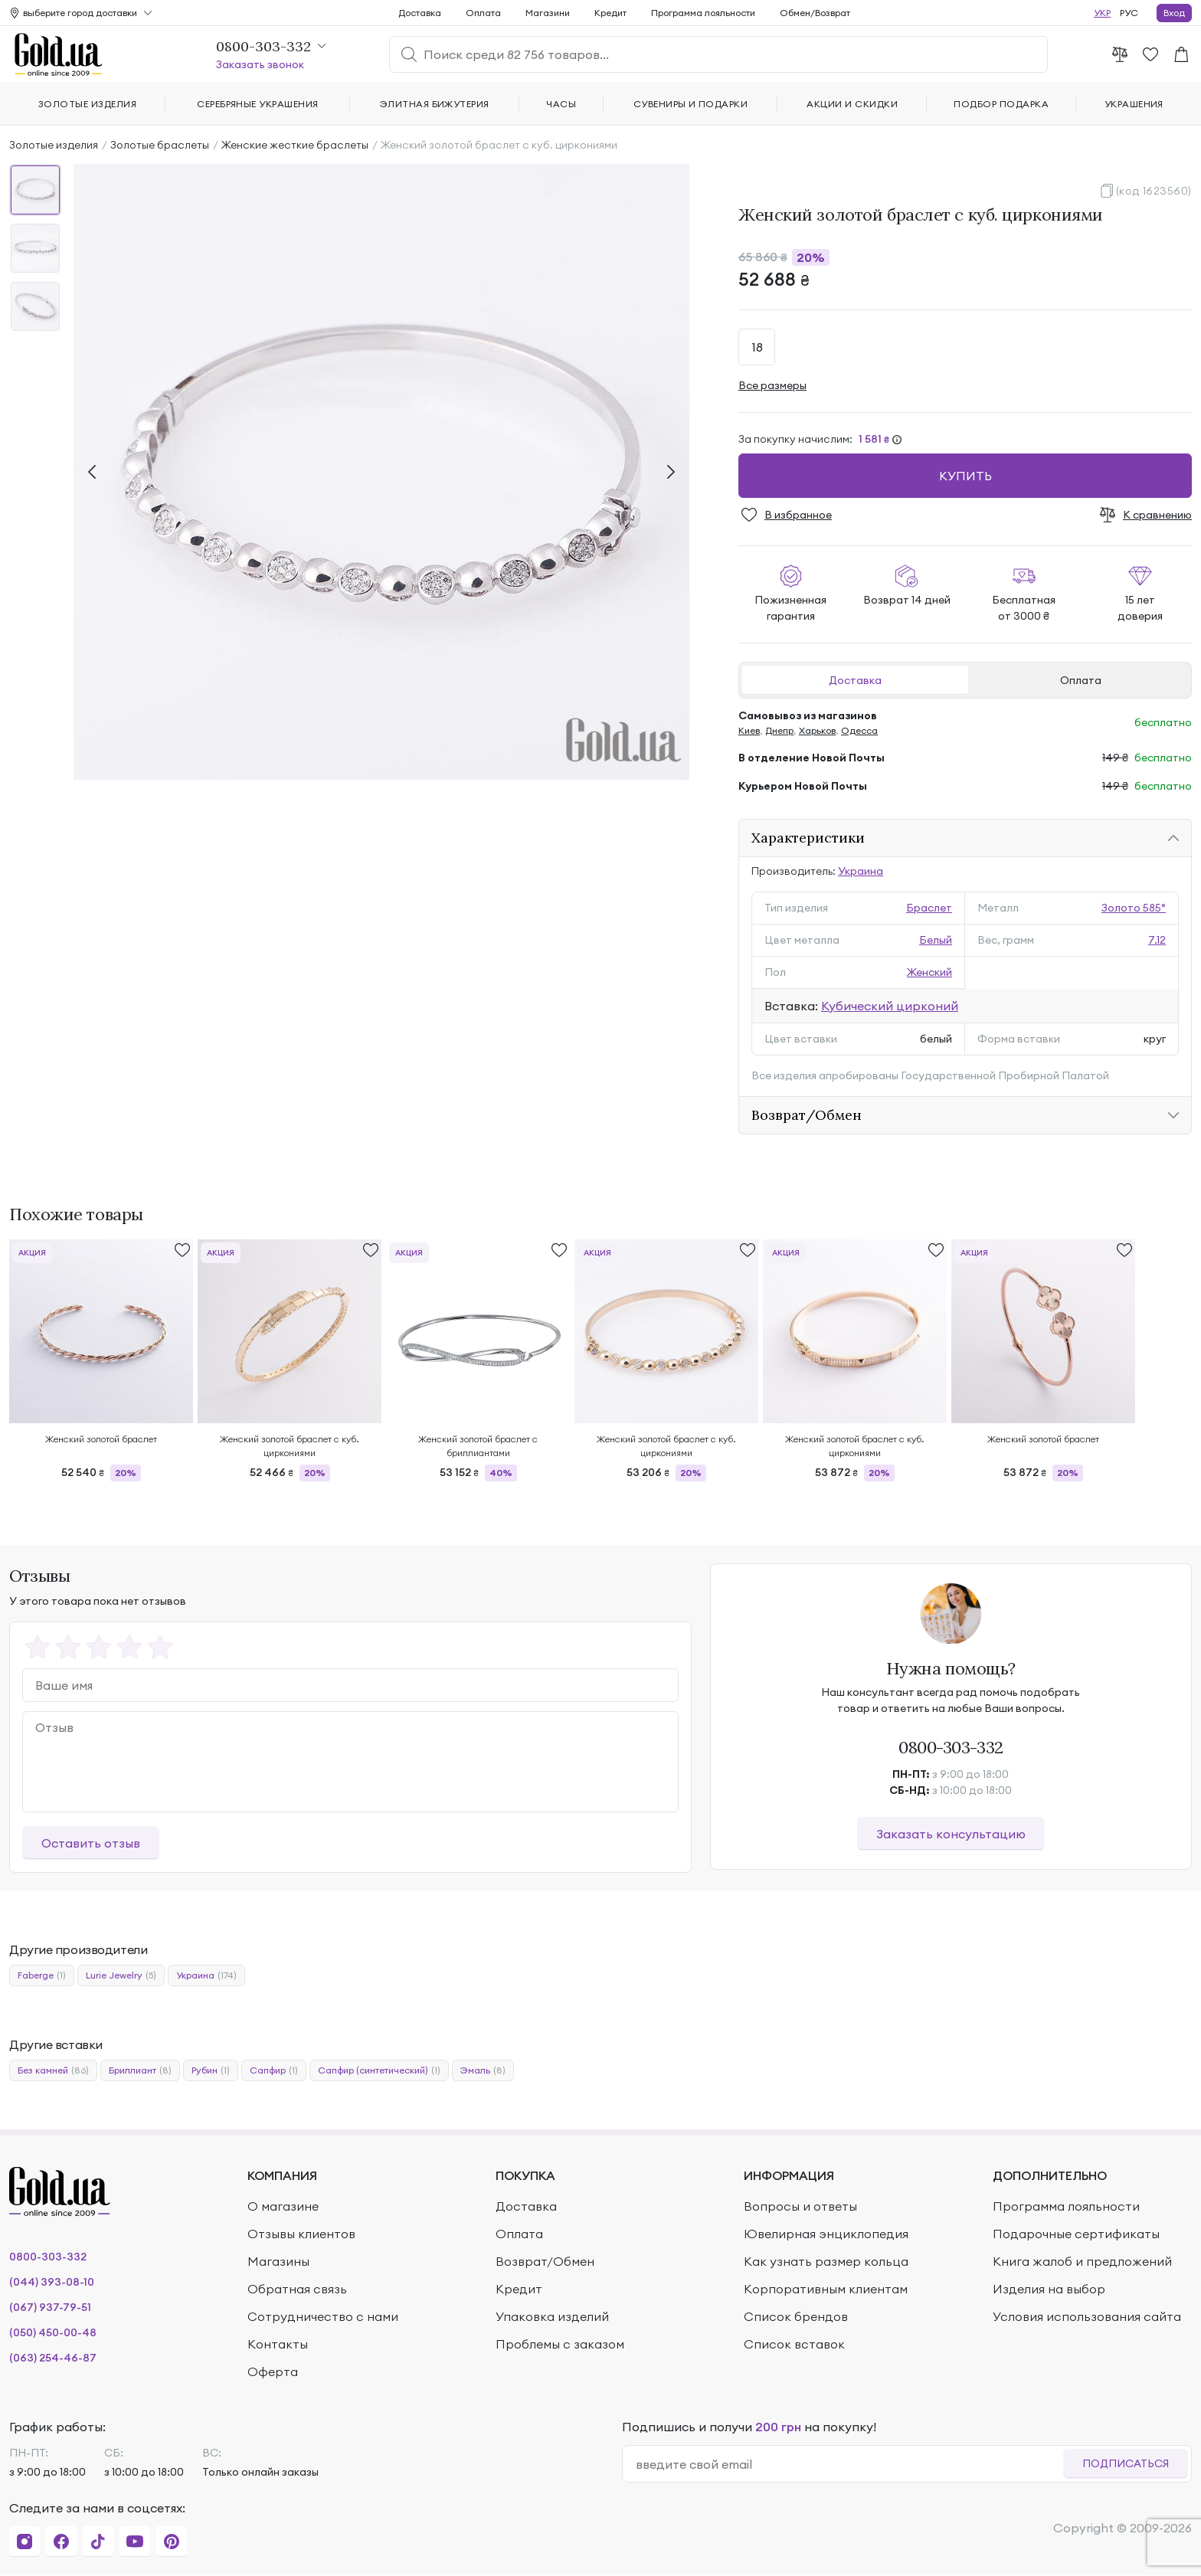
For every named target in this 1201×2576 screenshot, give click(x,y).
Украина (860, 871)
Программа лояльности (703, 12)
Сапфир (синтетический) (379, 2070)
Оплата (1080, 680)
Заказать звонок (260, 64)
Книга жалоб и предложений (1082, 2261)
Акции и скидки (852, 104)
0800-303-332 (950, 1747)
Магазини (547, 12)
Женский (929, 972)
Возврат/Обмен (806, 1115)
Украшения (1133, 104)
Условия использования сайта (1087, 2316)
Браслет (929, 908)
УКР (1102, 12)
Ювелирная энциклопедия (826, 2233)
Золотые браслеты (159, 145)
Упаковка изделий (552, 2316)
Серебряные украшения (258, 104)
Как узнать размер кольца (826, 2261)
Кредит (610, 12)
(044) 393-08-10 (51, 2282)
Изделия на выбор (1049, 2288)
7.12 (1157, 940)
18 (757, 347)
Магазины (278, 2261)
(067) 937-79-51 (50, 2307)
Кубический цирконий (889, 1005)
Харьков (817, 730)
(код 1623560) (1154, 191)
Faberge (42, 1975)
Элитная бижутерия (434, 104)
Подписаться (1125, 2463)
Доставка (855, 680)
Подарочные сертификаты (1076, 2233)
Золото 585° (1133, 908)
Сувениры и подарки (690, 104)
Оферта (272, 2371)
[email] (849, 2464)
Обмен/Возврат (815, 12)
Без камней (53, 2070)
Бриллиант (140, 2070)
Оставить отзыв (90, 1843)
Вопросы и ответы (800, 2206)
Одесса (859, 730)
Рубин (210, 2070)
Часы (561, 104)
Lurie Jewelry (121, 1975)
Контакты (277, 2344)
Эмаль (483, 2070)
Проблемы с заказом (560, 2344)
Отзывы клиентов (301, 2233)
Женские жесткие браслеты (294, 145)
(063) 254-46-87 (53, 2358)
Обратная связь (297, 2288)
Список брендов (796, 2316)
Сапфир (274, 2070)
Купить (965, 475)
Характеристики (808, 837)
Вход (1174, 12)
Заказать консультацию (951, 1833)
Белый (935, 940)
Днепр (779, 730)
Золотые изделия (53, 145)
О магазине (283, 2206)
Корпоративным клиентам (826, 2288)
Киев (749, 730)
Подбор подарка (1001, 104)
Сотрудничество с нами (322, 2316)
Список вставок (794, 2344)
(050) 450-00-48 (53, 2332)
